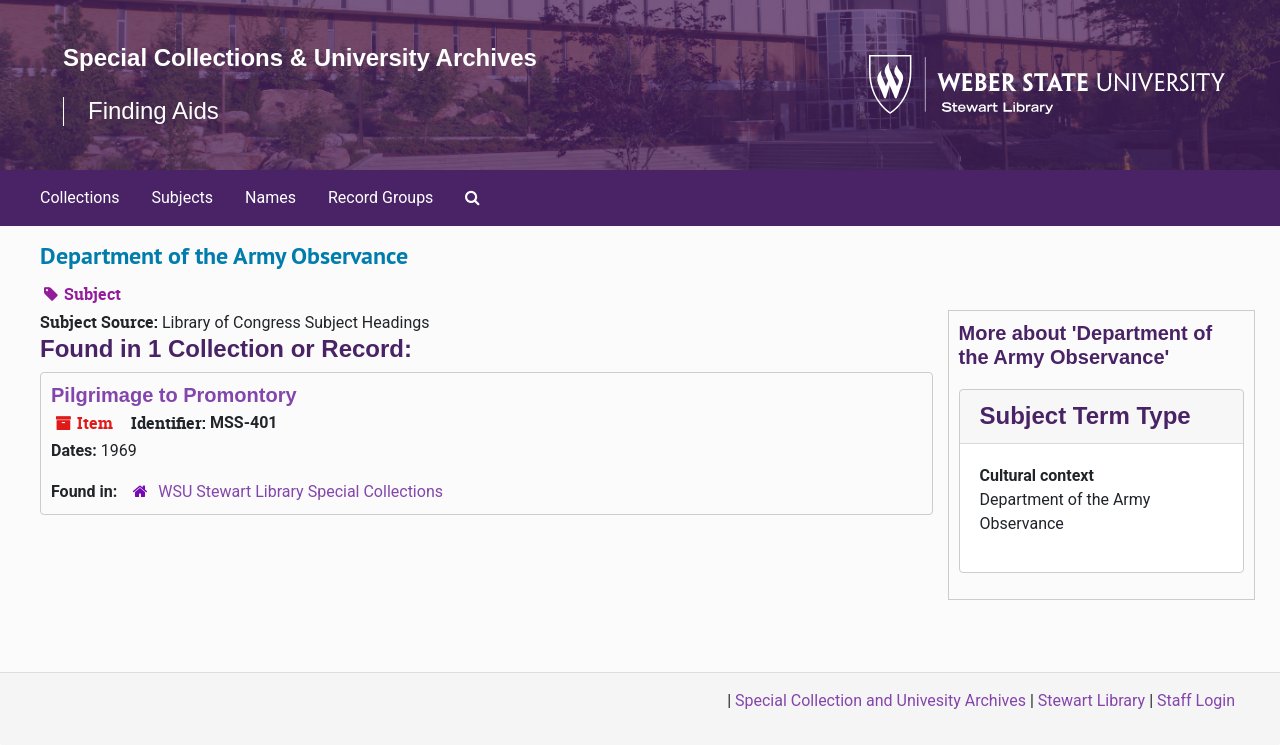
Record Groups (380, 197)
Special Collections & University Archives (300, 57)
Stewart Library (1091, 700)
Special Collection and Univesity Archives (880, 700)
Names (270, 197)
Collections (80, 197)
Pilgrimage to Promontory (174, 395)
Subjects (182, 197)
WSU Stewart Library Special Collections (300, 491)
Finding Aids (153, 110)
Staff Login (1196, 700)
